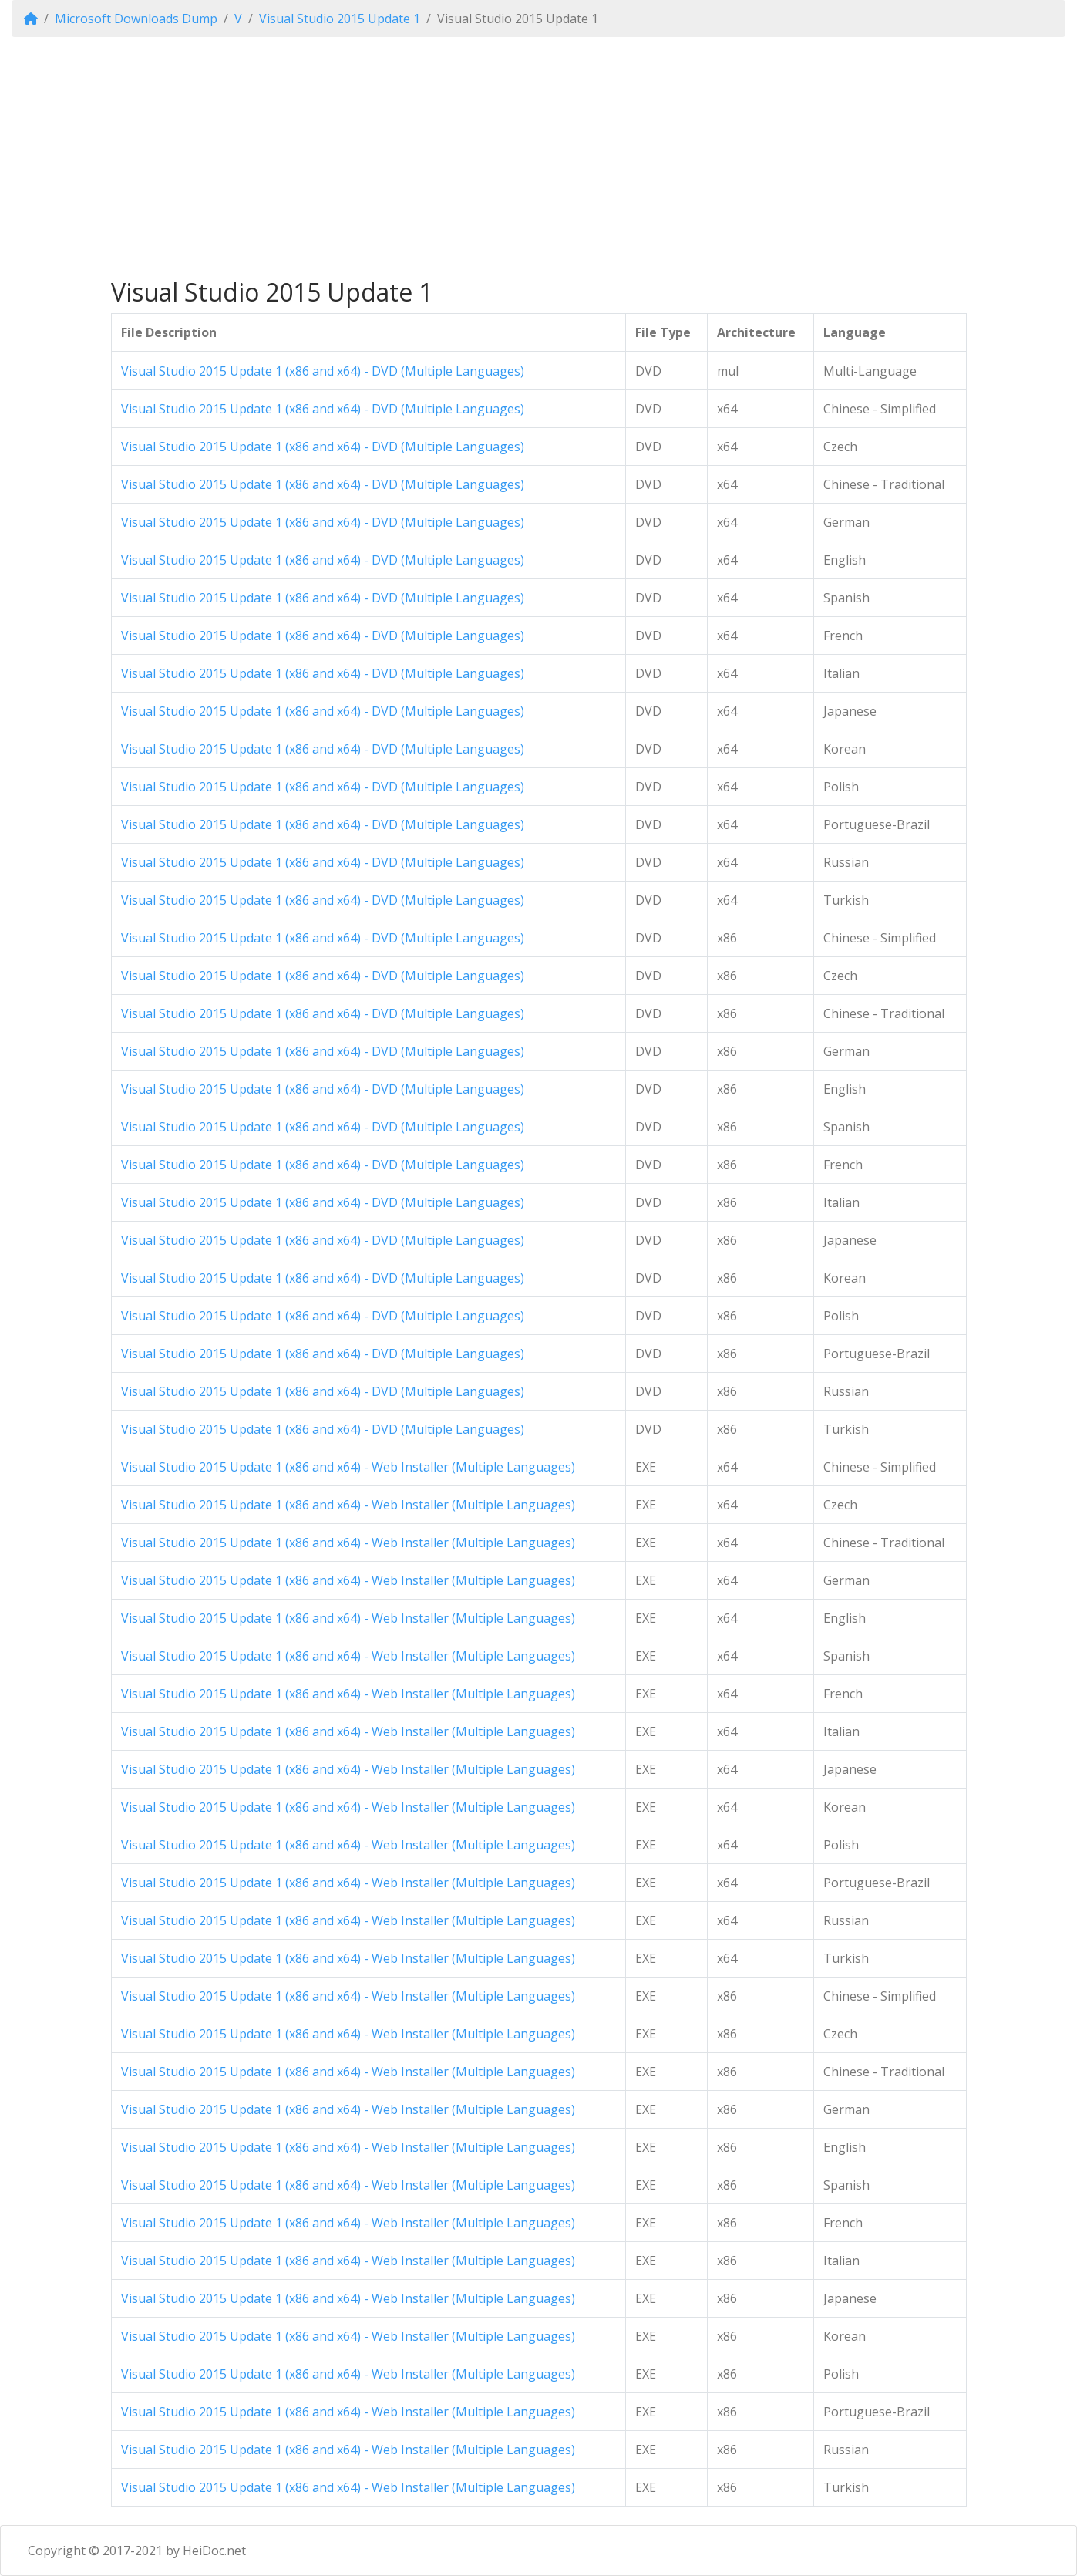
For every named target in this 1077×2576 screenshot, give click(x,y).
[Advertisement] (539, 157)
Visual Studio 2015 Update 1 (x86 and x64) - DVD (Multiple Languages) (322, 370)
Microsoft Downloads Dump (136, 18)
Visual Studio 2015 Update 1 (339, 18)
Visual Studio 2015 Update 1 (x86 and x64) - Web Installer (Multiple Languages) (348, 1466)
